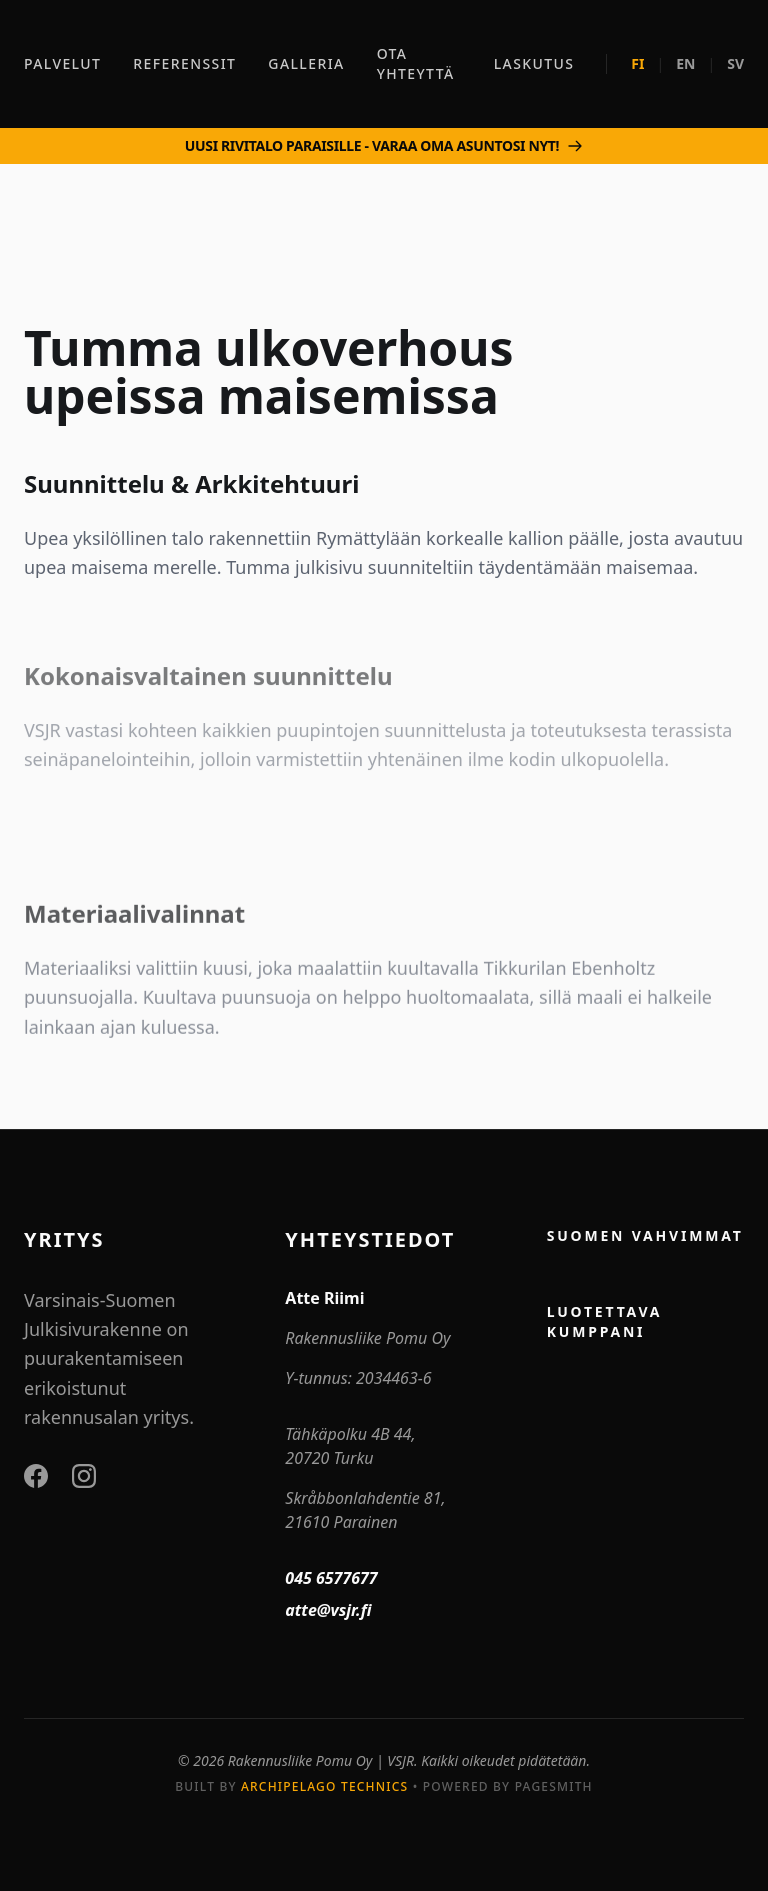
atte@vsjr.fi (328, 1610)
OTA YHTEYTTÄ (416, 63)
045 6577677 (331, 1578)
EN (685, 63)
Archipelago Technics (324, 1786)
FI (637, 63)
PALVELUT (62, 63)
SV (735, 63)
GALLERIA (306, 63)
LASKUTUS (534, 63)
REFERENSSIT (184, 63)
